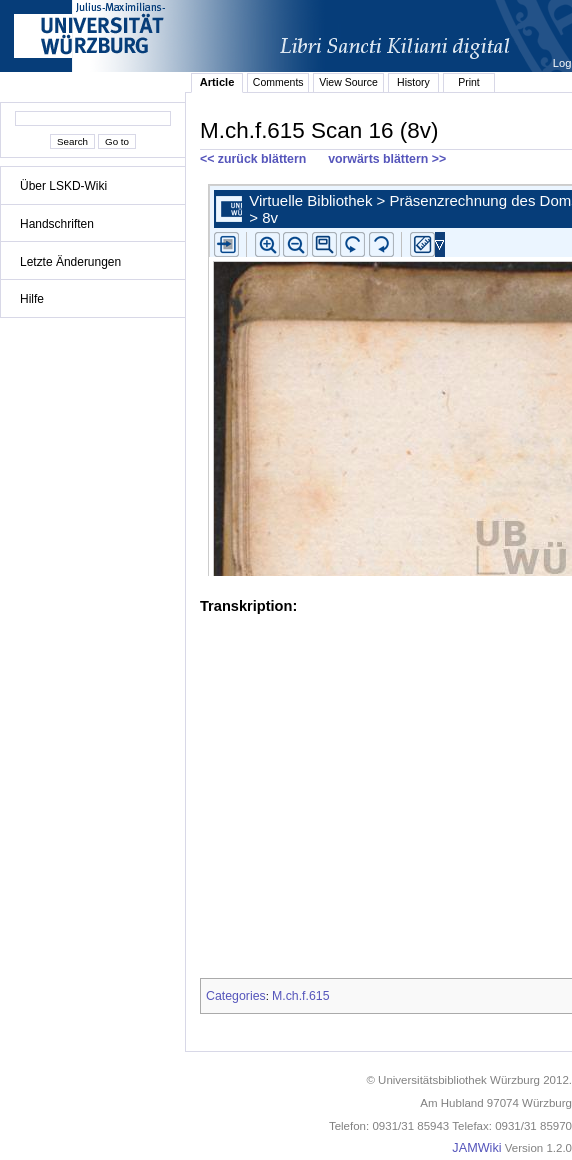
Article (217, 82)
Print (469, 82)
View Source (348, 82)
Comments (278, 82)
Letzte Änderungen (70, 262)
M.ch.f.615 (301, 996)
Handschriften (57, 224)
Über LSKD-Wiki (63, 186)
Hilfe (32, 299)
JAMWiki (476, 1148)
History (413, 82)
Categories (236, 996)
